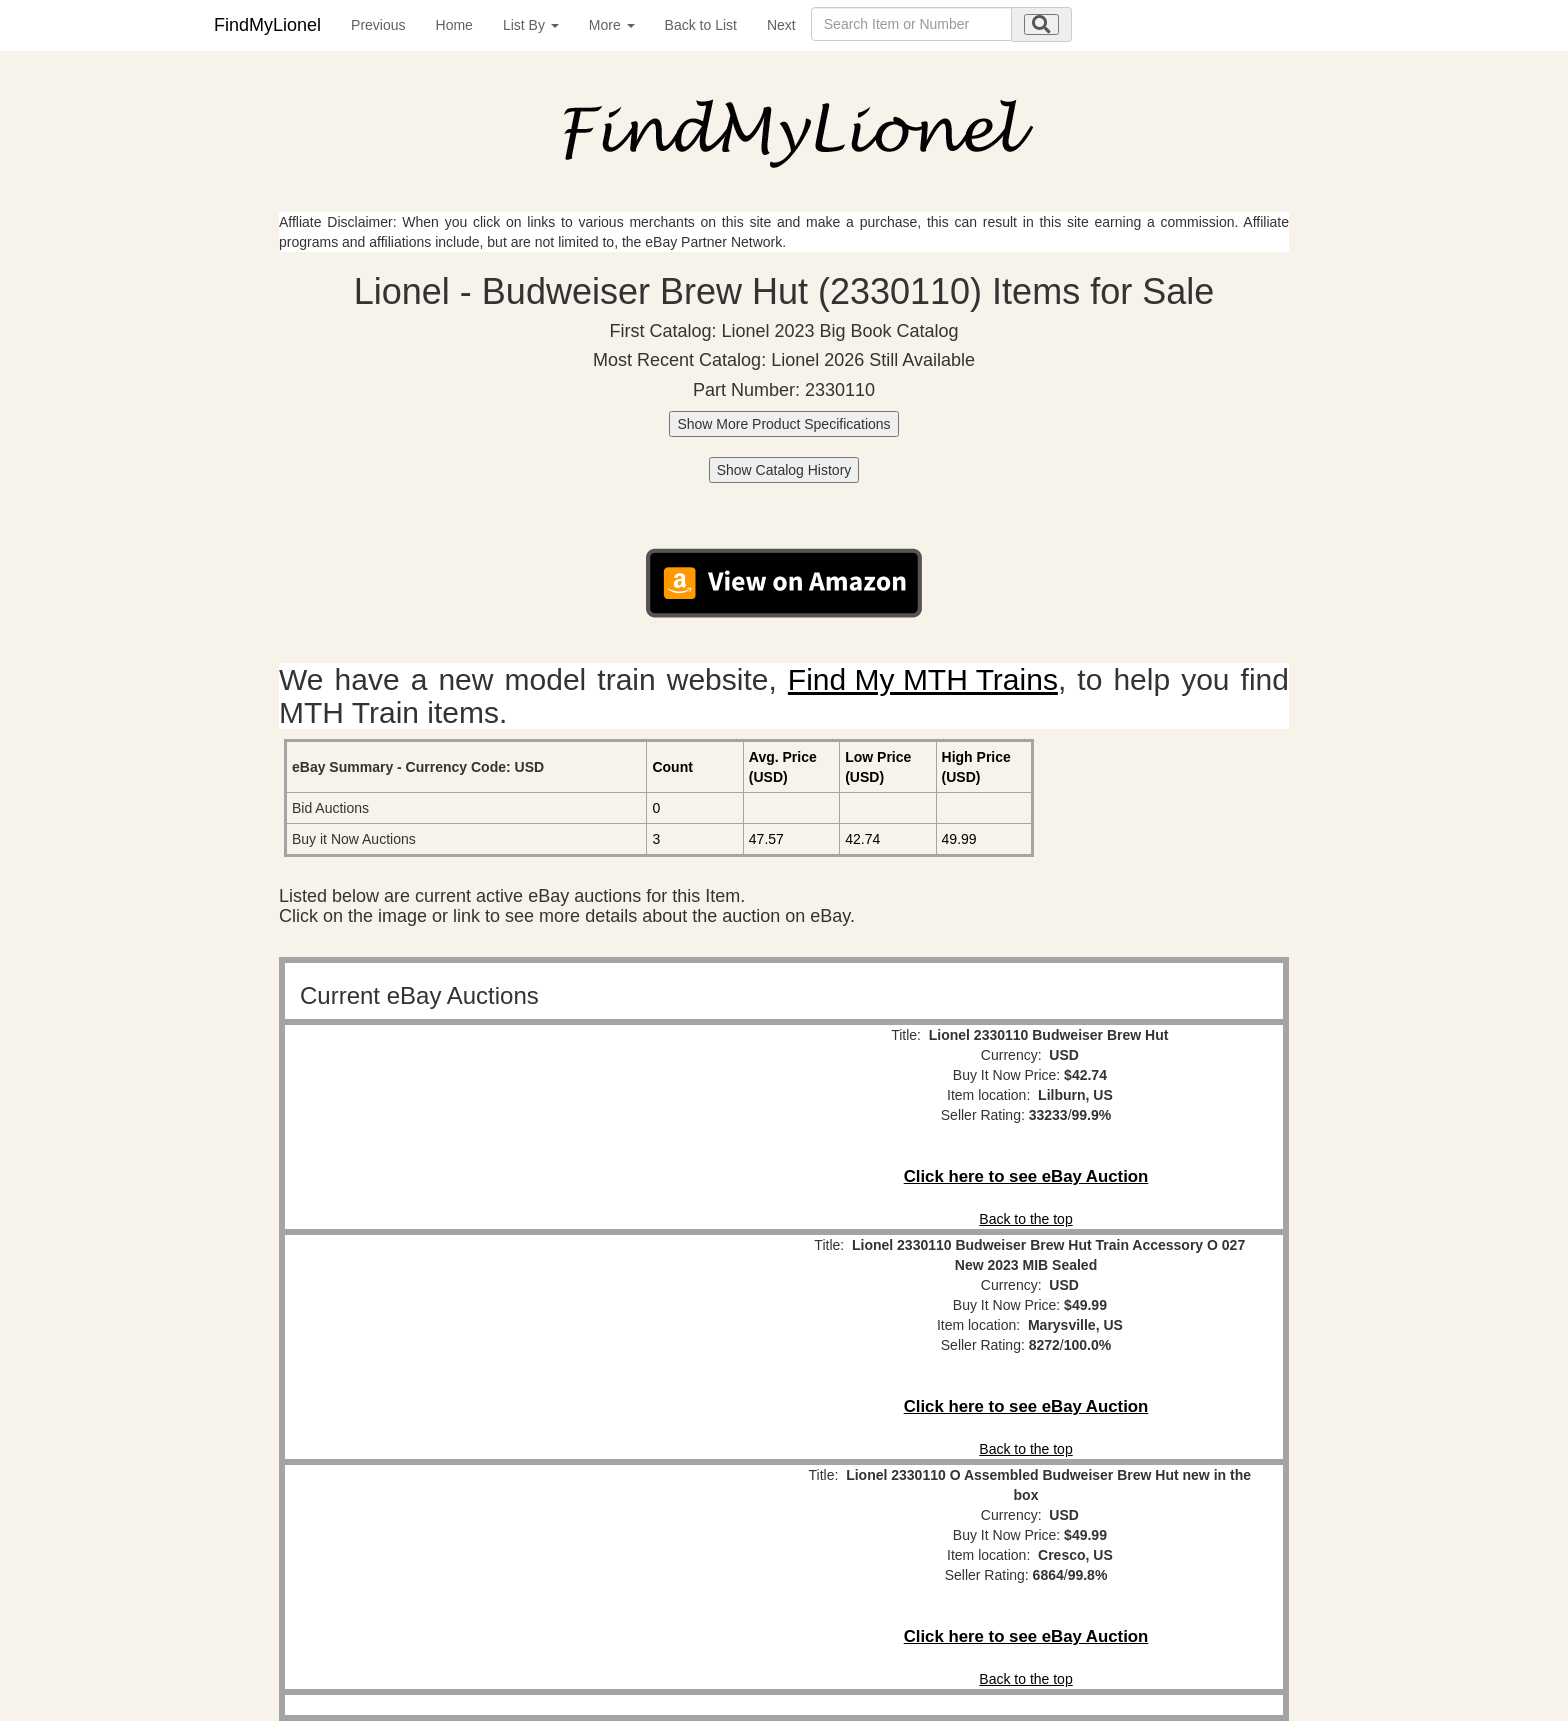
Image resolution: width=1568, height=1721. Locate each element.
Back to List (701, 25)
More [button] (612, 25)
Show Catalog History (784, 470)
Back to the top (1025, 1219)
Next (781, 25)
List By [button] (531, 25)
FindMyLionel (267, 25)
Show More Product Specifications (783, 424)
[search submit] (1041, 24)
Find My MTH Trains (923, 679)
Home (454, 25)
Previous (378, 25)
